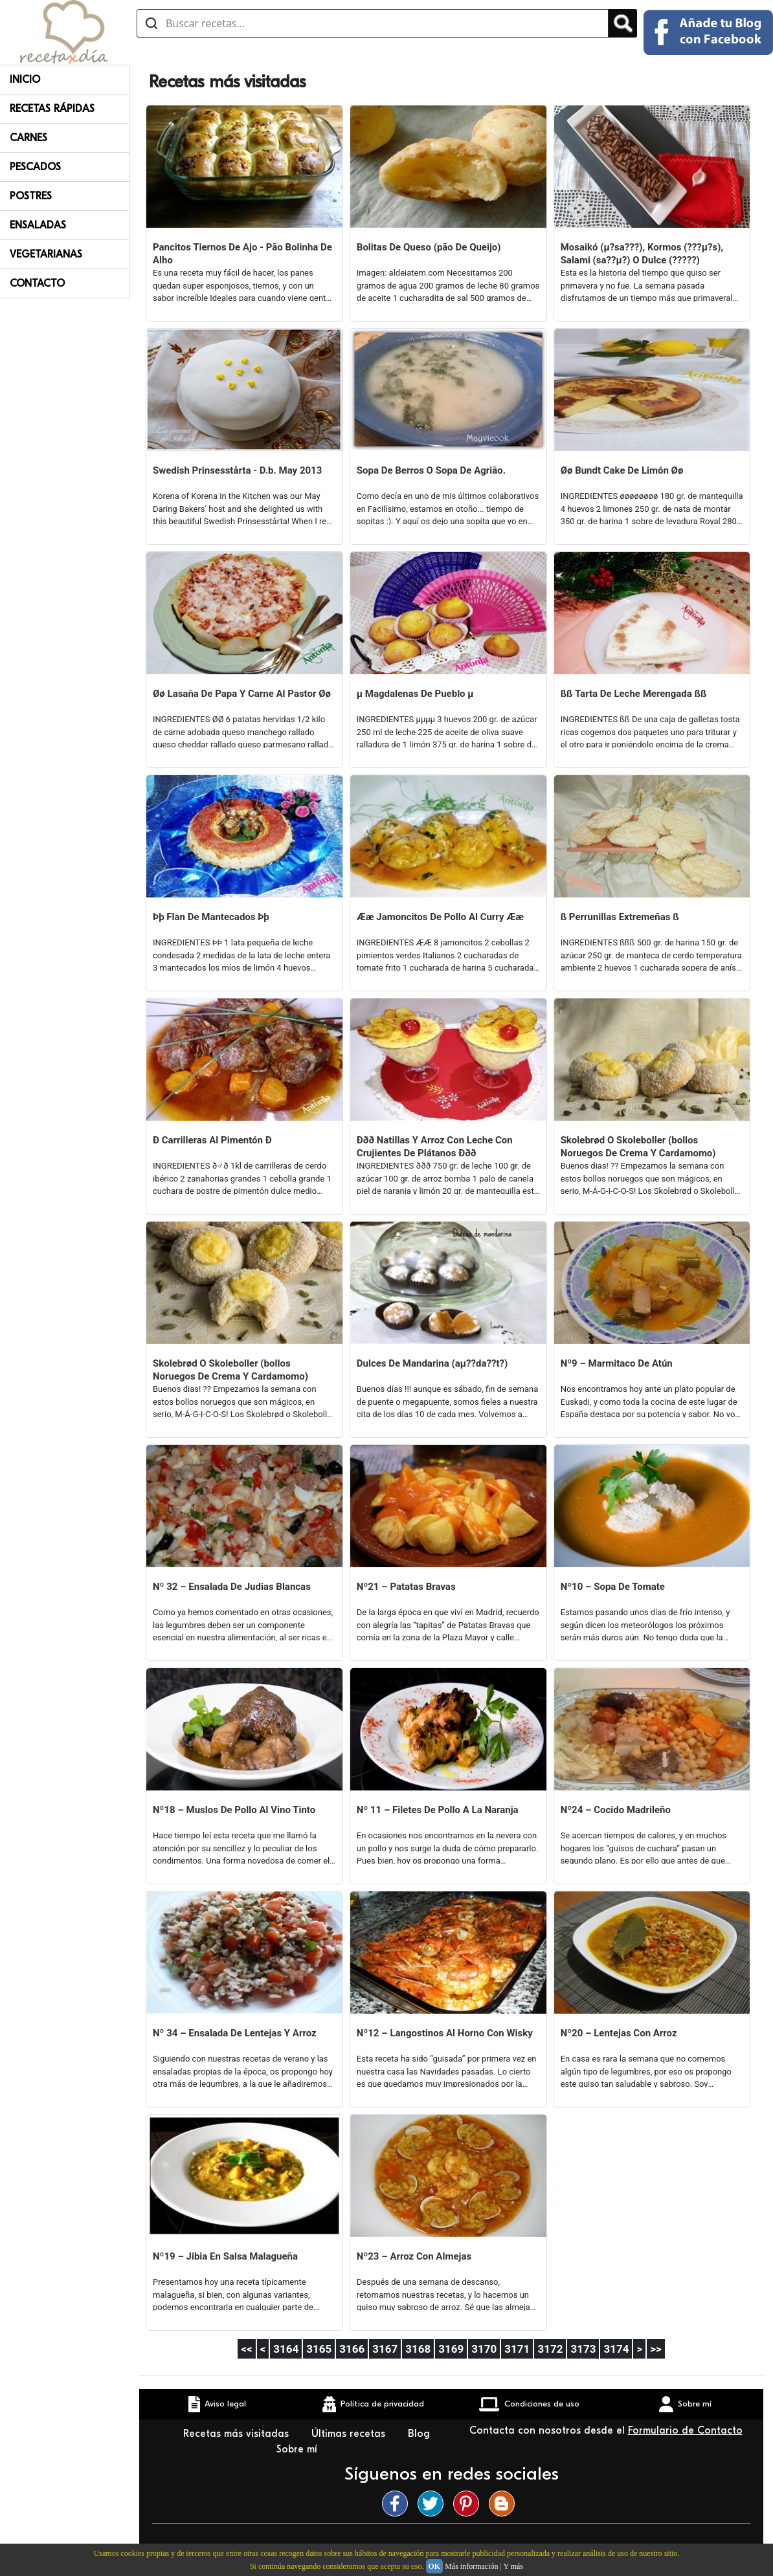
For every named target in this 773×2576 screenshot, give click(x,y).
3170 (484, 2348)
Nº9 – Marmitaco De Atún (617, 1363)
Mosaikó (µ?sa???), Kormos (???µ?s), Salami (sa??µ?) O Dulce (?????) (642, 253)
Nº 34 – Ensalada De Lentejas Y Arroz (235, 2033)
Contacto (37, 283)
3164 (285, 2348)
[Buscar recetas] (373, 23)
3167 (385, 2348)
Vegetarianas (46, 254)
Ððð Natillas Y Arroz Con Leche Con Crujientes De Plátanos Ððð (435, 1146)
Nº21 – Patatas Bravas (406, 1586)
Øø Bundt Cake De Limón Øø (622, 470)
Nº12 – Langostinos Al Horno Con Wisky (445, 2033)
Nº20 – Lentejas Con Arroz (619, 2033)
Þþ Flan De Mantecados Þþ (211, 917)
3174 (616, 2348)
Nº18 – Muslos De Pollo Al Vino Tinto (234, 1810)
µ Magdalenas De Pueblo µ (415, 693)
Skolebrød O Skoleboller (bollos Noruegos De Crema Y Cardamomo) (638, 1146)
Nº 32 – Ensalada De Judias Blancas (232, 1586)
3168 (418, 2348)
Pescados (35, 167)
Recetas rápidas (52, 109)
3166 (351, 2348)
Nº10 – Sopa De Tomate (613, 1586)
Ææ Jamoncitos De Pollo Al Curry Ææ (440, 917)
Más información (471, 2566)
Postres (31, 196)
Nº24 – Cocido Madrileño (616, 1810)
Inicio (25, 79)
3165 (318, 2348)
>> (656, 2348)
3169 (451, 2348)
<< (246, 2348)
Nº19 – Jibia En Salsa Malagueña (225, 2256)
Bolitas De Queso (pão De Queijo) (429, 247)
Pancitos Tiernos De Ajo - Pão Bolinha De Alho (242, 253)
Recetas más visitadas (237, 2433)
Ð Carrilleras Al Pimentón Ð (212, 1140)
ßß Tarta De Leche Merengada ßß (634, 693)
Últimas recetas (349, 2433)
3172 (550, 2348)
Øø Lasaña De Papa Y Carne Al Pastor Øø (242, 693)
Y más (513, 2566)
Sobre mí (298, 2449)
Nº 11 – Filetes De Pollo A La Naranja (438, 1810)
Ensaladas (38, 225)
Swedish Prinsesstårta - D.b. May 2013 (237, 470)
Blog (419, 2433)
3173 (583, 2348)
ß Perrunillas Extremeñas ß (620, 917)
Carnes (28, 138)
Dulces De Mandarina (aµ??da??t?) (432, 1363)
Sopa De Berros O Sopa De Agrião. (431, 470)
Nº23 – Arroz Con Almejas (414, 2256)
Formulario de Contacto (685, 2430)
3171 (517, 2348)
